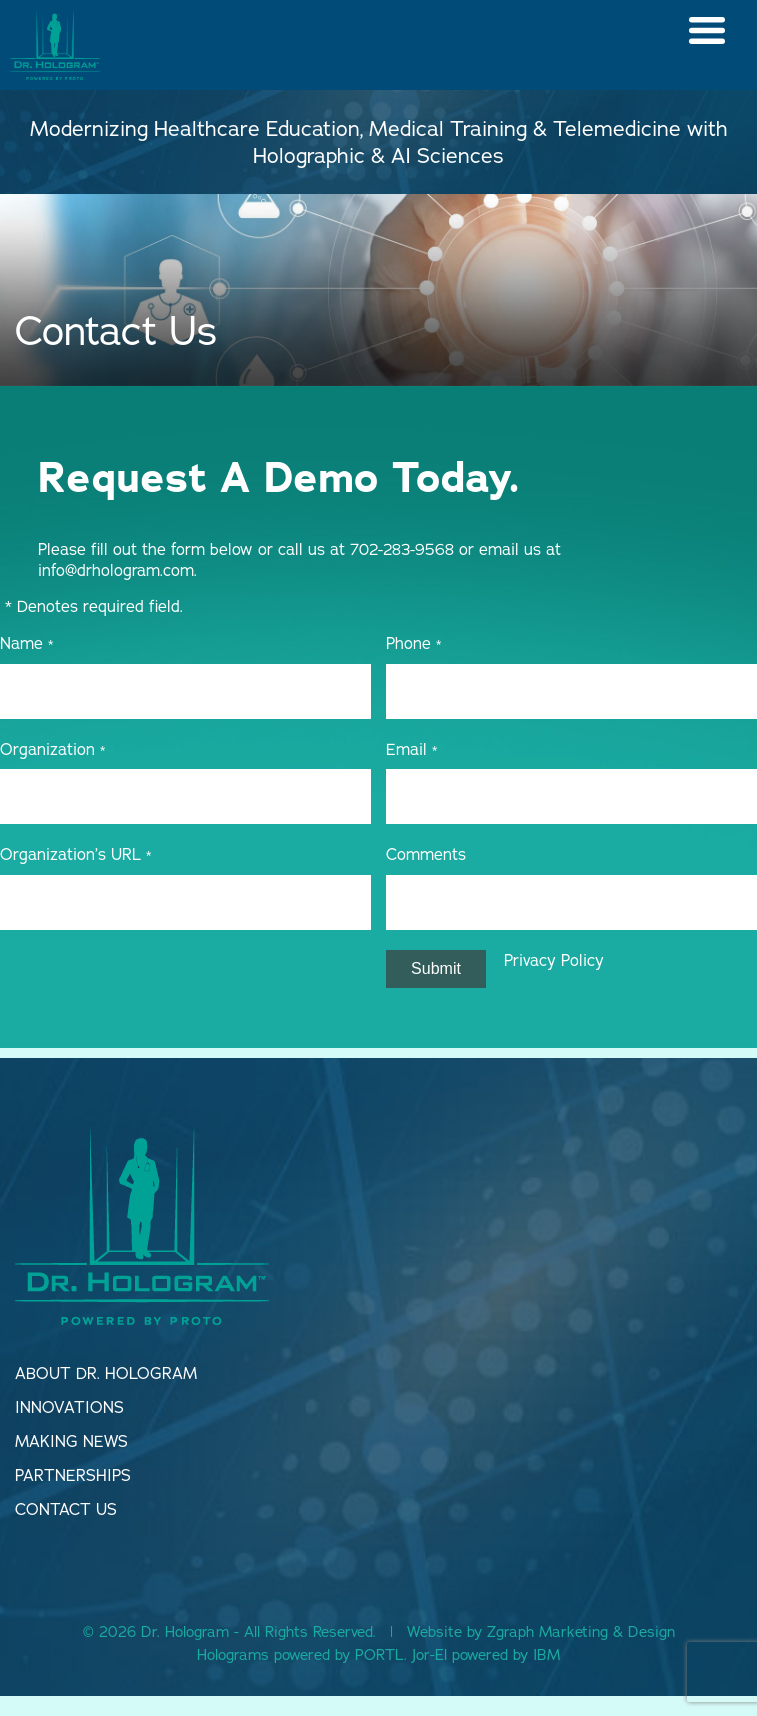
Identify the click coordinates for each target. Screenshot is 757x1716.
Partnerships (73, 1475)
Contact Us (66, 1509)
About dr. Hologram (106, 1373)
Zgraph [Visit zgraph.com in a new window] (510, 1631)
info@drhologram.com (116, 570)
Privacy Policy (554, 960)
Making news (71, 1441)
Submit (436, 968)
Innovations (69, 1407)
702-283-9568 (402, 549)
